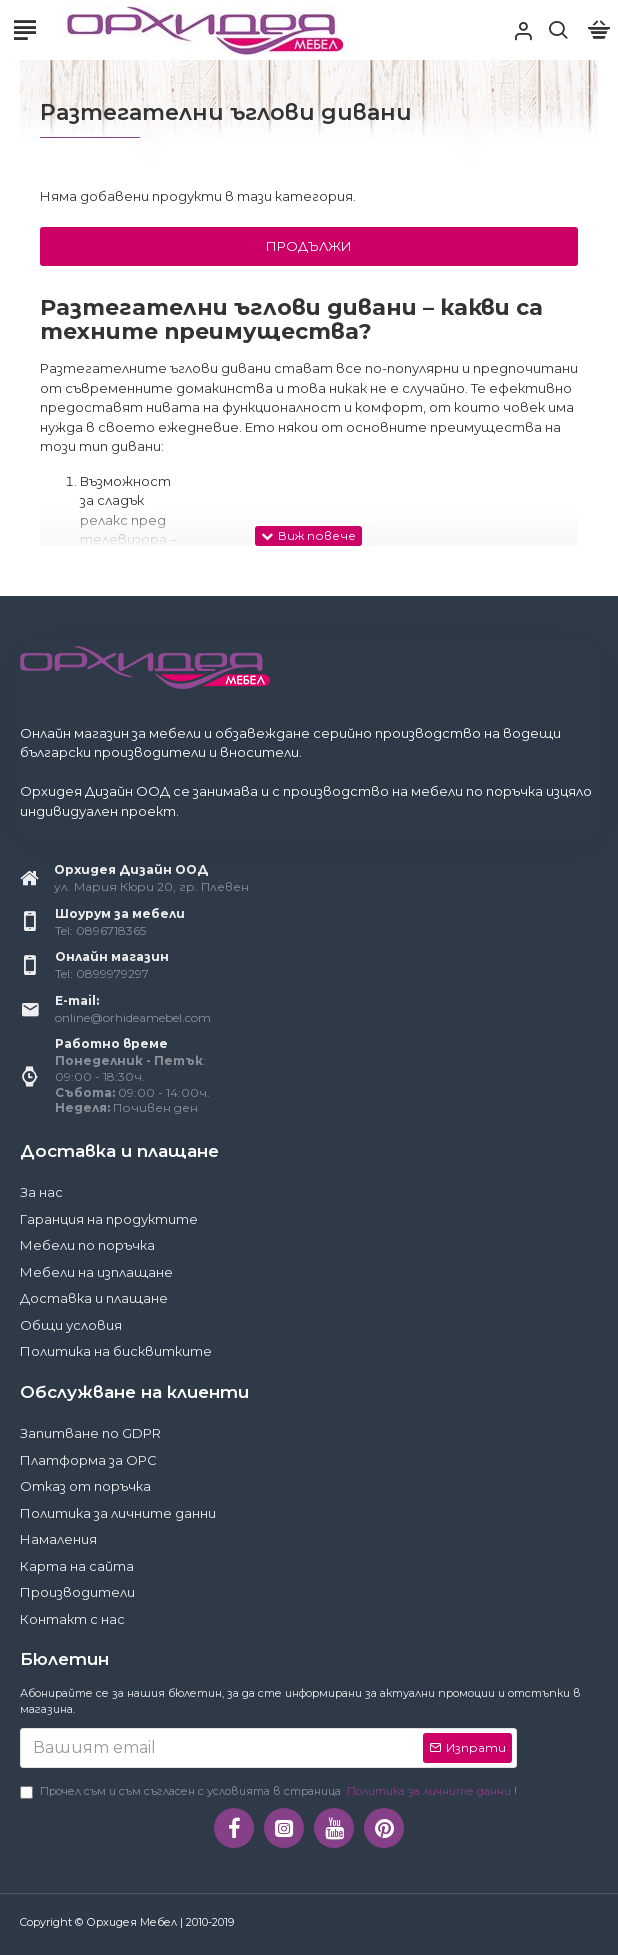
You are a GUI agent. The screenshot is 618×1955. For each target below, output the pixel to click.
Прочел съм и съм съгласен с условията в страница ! (268, 1791)
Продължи (309, 246)
